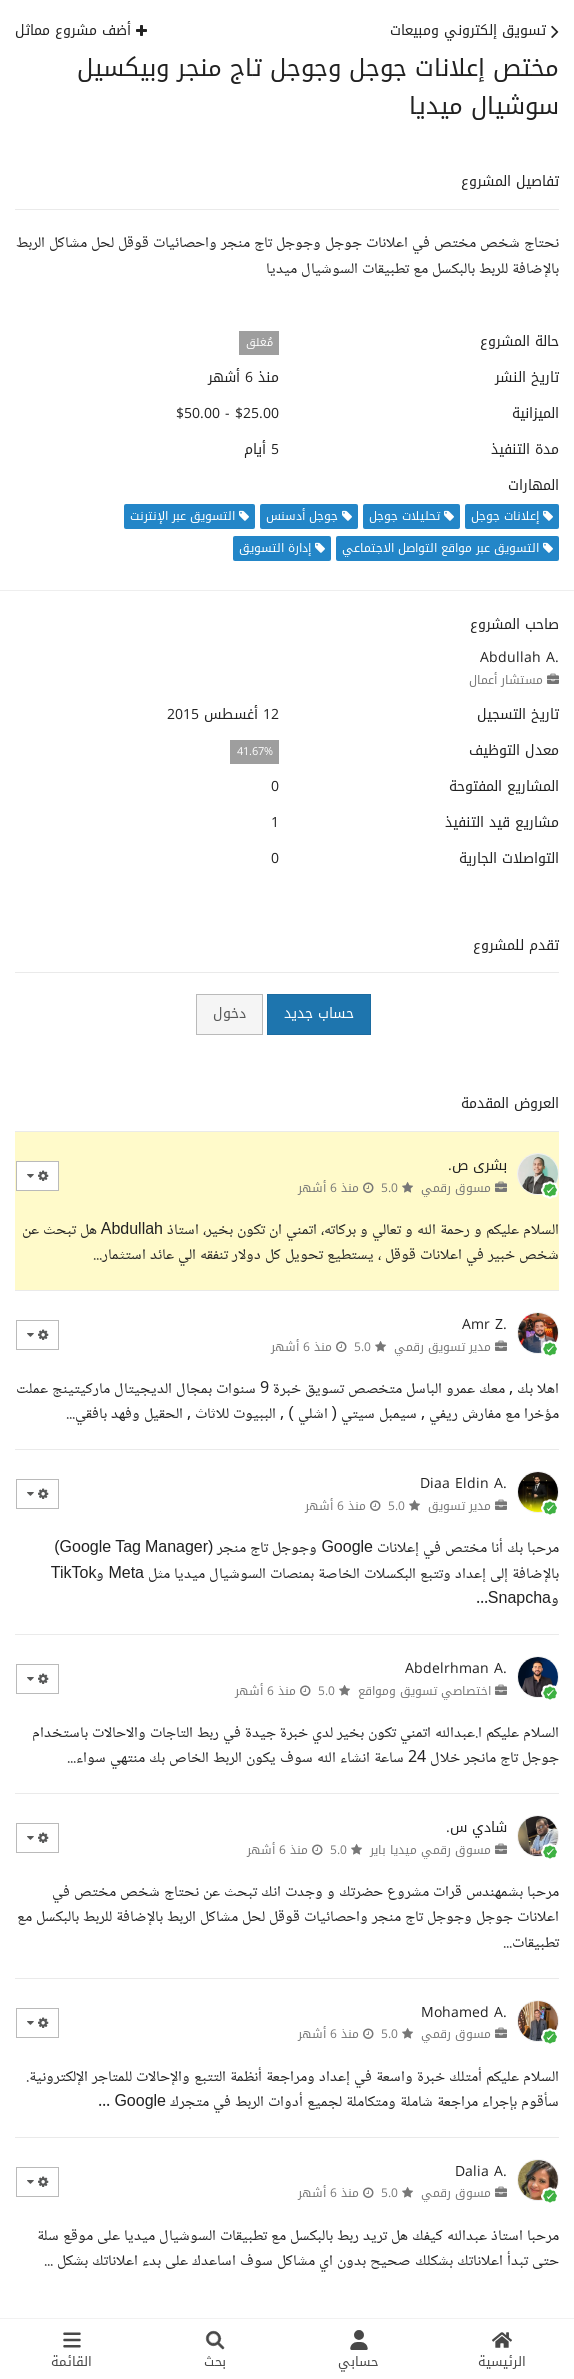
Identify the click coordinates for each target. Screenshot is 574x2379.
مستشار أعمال (506, 680)
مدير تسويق (459, 1506)
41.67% (255, 751)
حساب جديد (319, 1013)
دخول (229, 1013)
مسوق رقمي (456, 1188)
